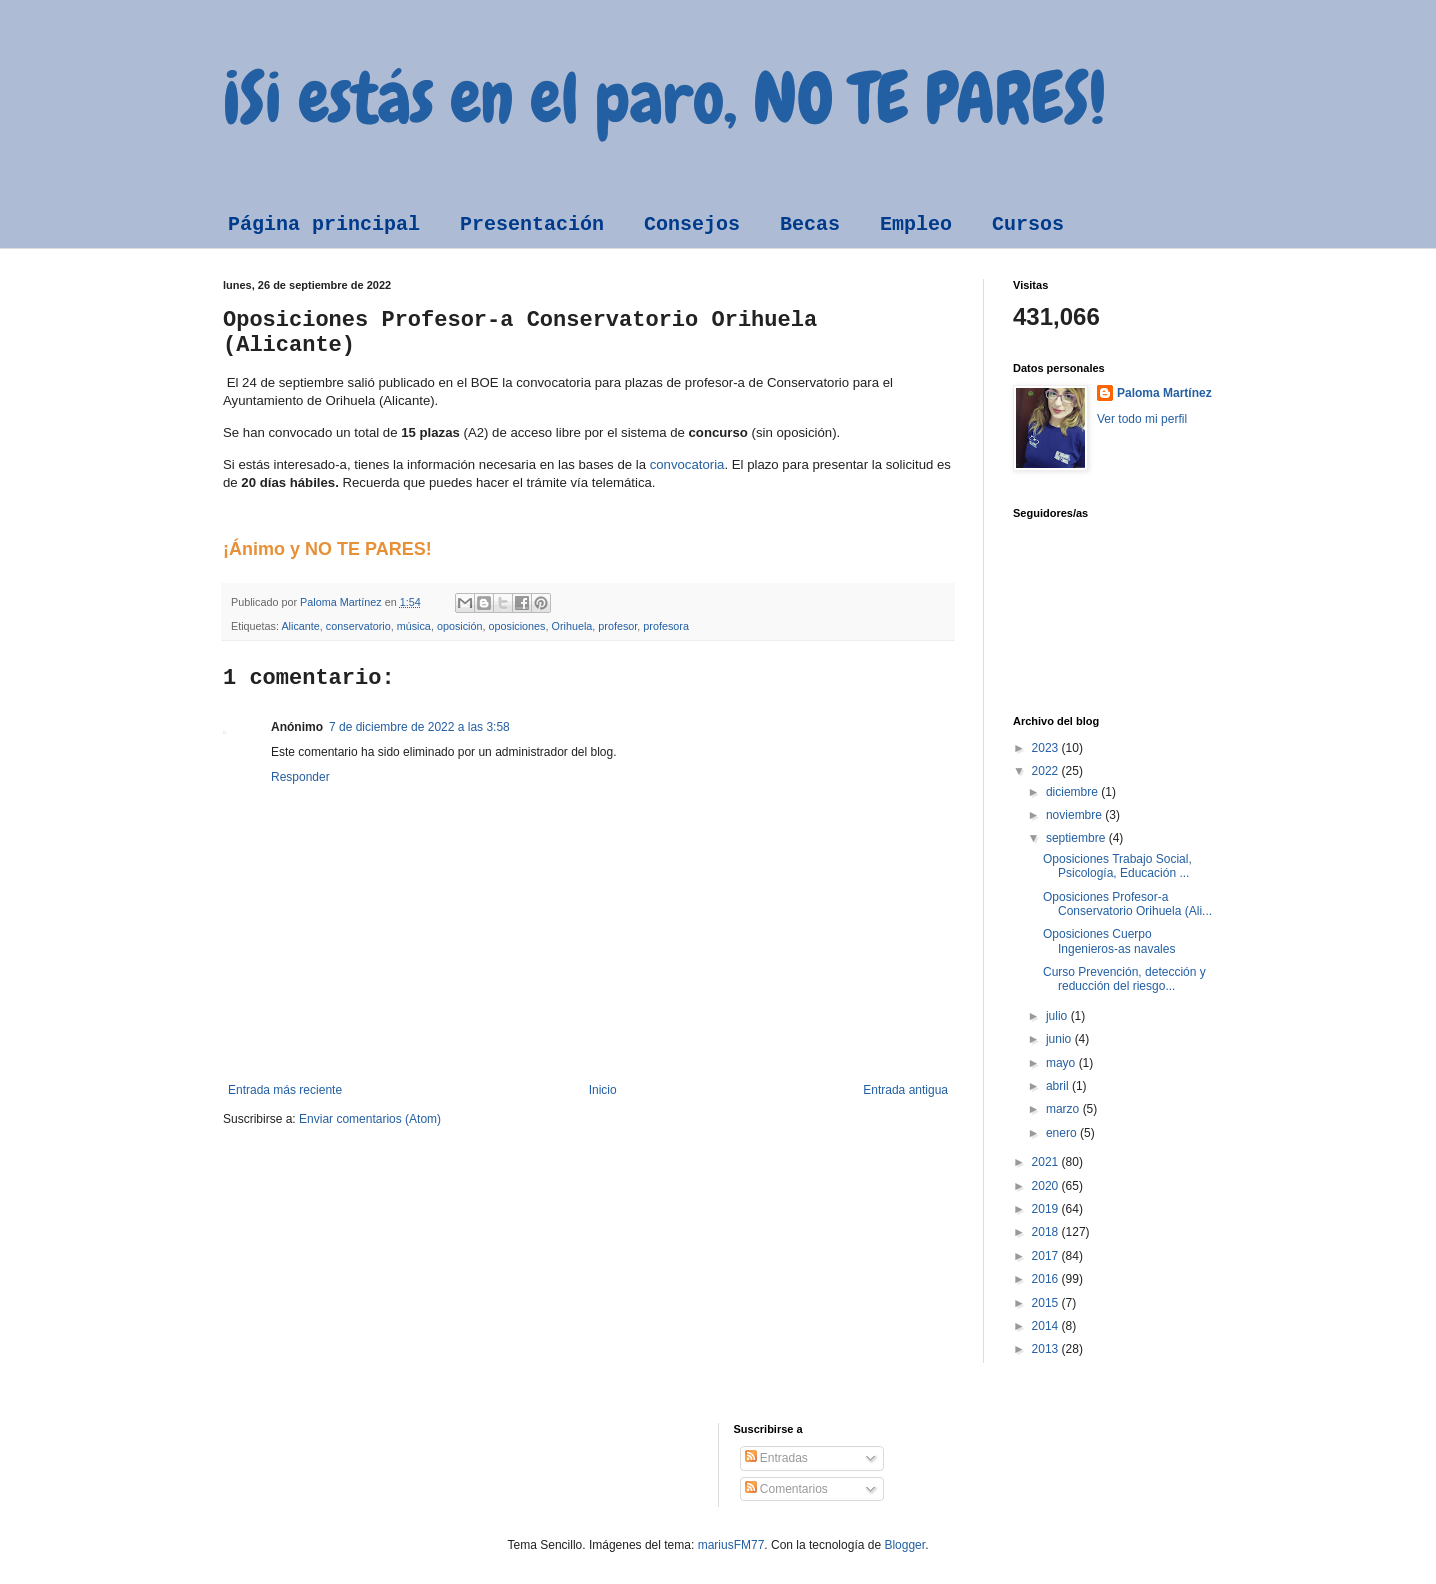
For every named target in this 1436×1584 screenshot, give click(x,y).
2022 (1047, 771)
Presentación (532, 224)
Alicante (300, 626)
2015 (1047, 1303)
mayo (1062, 1063)
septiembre (1077, 838)
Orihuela (572, 626)
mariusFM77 (731, 1545)
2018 (1047, 1232)
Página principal (324, 224)
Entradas (776, 1458)
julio (1058, 1016)
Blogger (904, 1545)
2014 (1047, 1326)
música (414, 626)
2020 (1047, 1186)
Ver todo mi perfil (1142, 419)
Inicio (603, 1090)
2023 (1047, 748)
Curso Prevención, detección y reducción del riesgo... (1124, 979)
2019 (1047, 1209)
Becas (810, 224)
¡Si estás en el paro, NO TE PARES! (664, 98)
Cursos (1028, 224)
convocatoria (687, 464)
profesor (617, 626)
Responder (300, 777)
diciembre (1073, 792)
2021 (1047, 1162)
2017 (1047, 1256)
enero (1063, 1133)
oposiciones (517, 626)
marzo (1064, 1109)
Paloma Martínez (1164, 393)
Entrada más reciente (285, 1090)
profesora (666, 626)
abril (1059, 1086)
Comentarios (786, 1489)
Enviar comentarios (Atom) (370, 1119)
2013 (1047, 1349)
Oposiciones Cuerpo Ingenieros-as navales (1109, 941)
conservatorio (358, 626)
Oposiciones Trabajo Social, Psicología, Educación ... (1117, 866)
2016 (1047, 1279)
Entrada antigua (905, 1090)
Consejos (692, 224)
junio (1060, 1039)
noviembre (1075, 815)
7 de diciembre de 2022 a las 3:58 (419, 727)
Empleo (916, 224)
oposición (460, 626)
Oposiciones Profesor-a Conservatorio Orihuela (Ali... (1127, 904)
